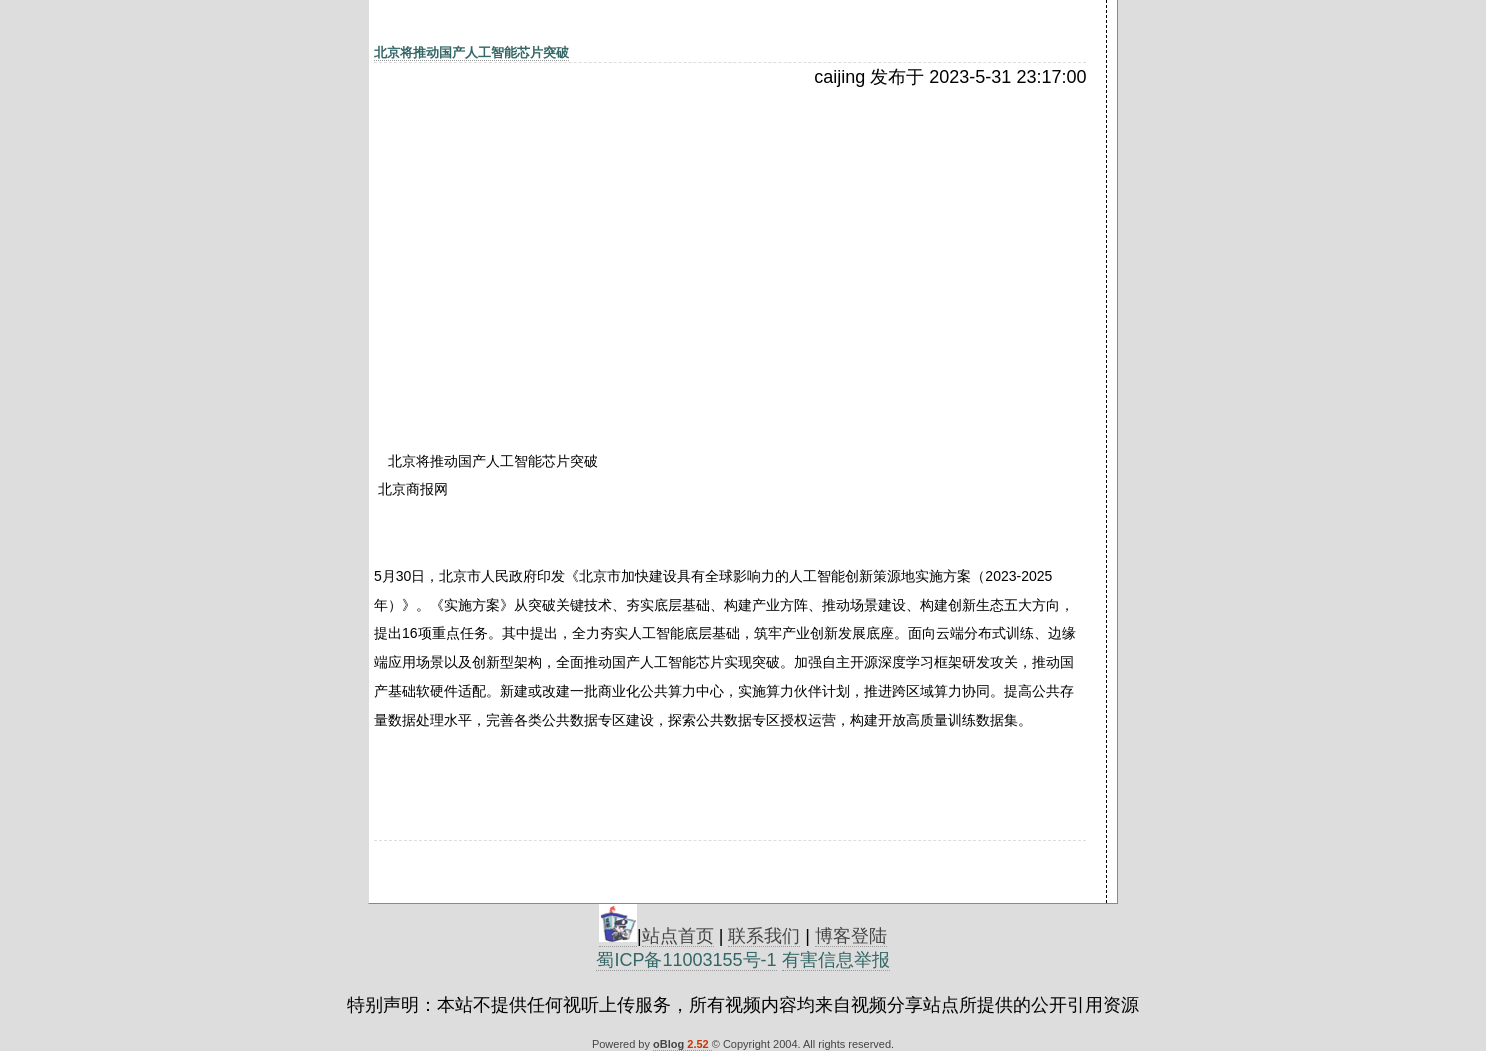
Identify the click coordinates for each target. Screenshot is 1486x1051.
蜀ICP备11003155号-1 (686, 960)
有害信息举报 (836, 960)
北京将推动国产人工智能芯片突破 (471, 52)
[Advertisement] (547, 237)
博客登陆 (851, 936)
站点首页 (678, 936)
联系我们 (764, 936)
